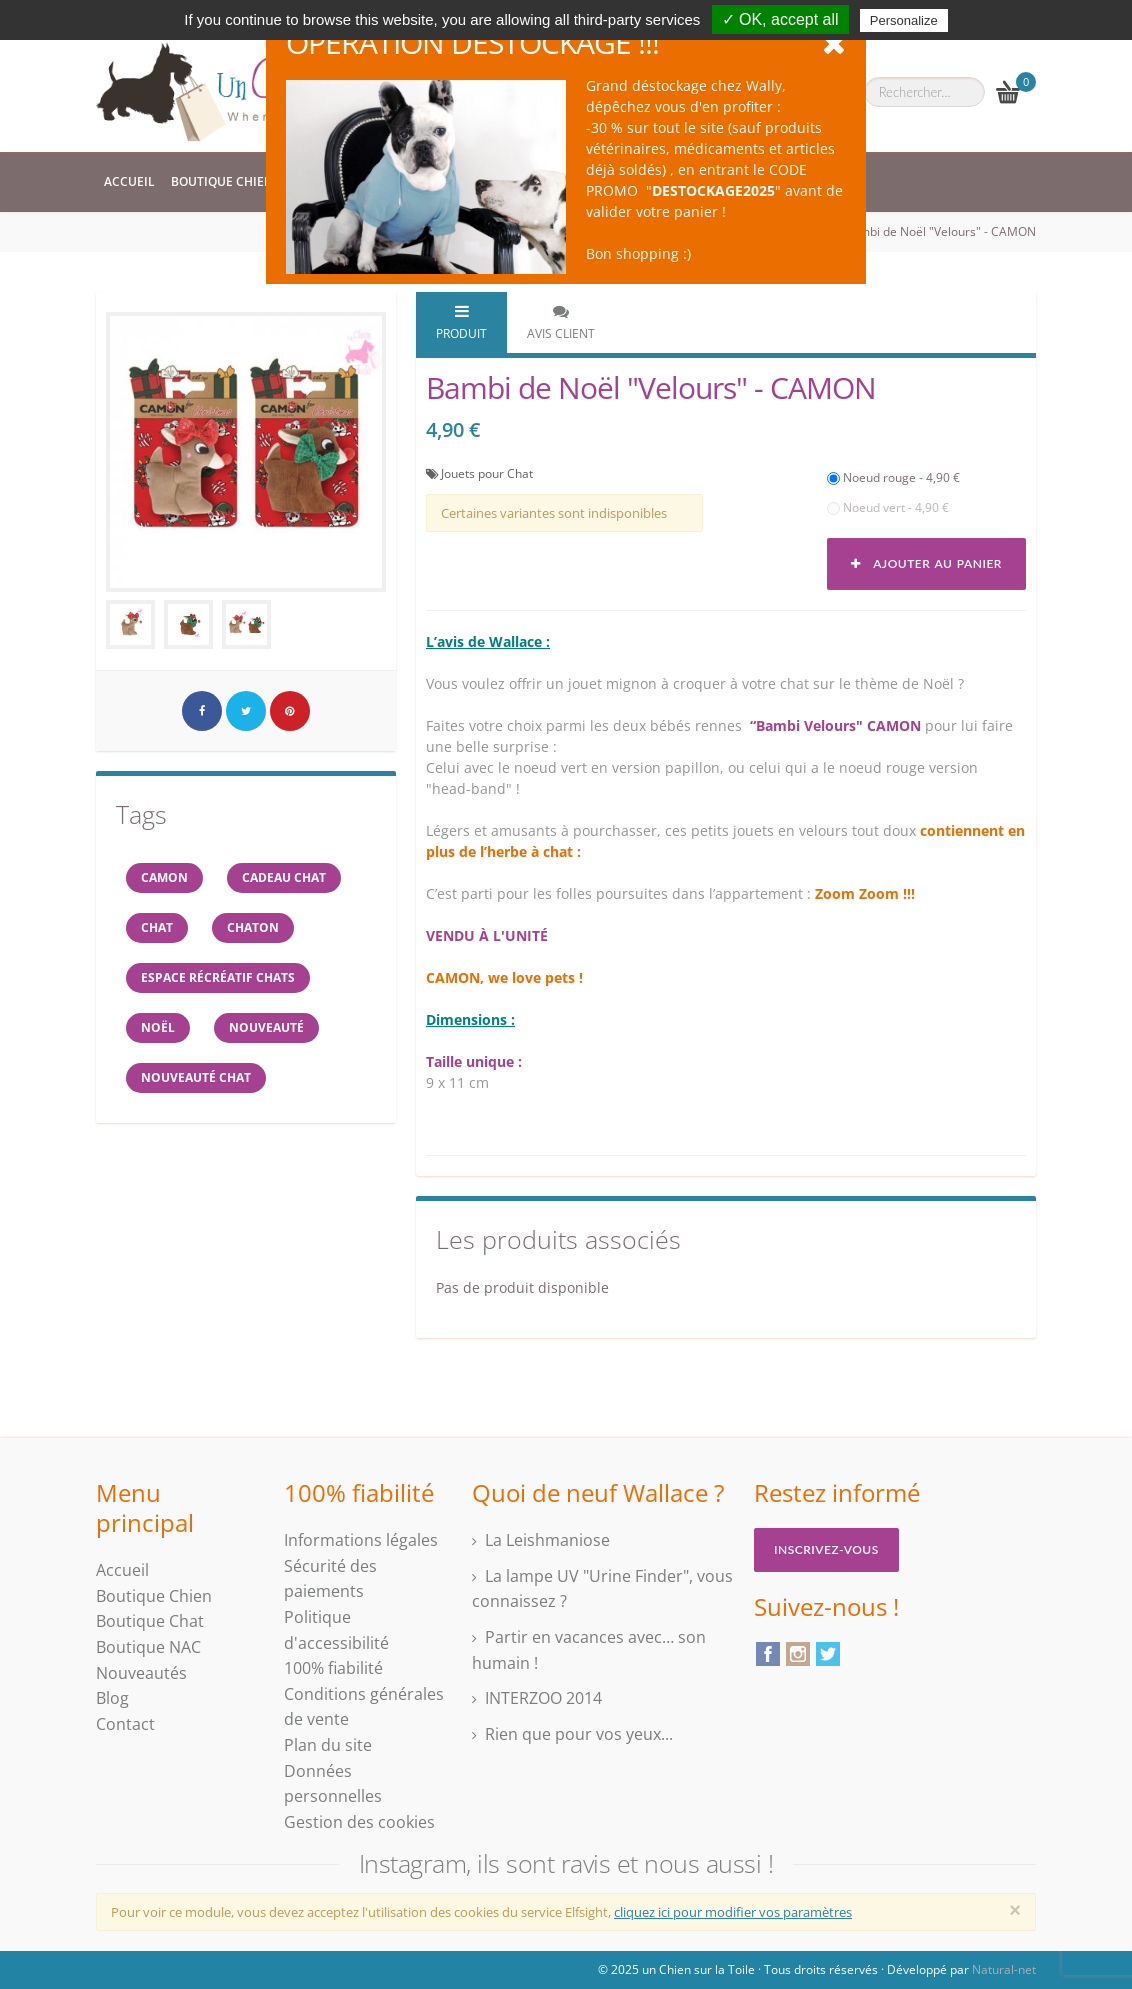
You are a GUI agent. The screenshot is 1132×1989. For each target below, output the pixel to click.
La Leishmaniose (547, 1540)
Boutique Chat (150, 1621)
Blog (112, 1698)
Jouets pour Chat (487, 473)
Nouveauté (266, 1027)
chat (157, 927)
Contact (125, 1724)
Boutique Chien (222, 181)
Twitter (828, 1654)
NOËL (158, 1027)
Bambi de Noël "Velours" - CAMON (940, 231)
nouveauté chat (196, 1077)
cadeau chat (284, 877)
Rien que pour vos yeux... (579, 1734)
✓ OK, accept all (780, 19)
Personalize (904, 20)
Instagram (798, 1654)
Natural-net (1004, 1969)
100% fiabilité (333, 1668)
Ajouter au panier (926, 563)
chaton (253, 927)
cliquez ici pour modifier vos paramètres (733, 1912)
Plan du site (328, 1745)
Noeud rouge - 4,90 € (893, 477)
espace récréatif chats (218, 977)
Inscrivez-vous (826, 1549)
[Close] (1015, 1910)
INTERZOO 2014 (543, 1698)
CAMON (164, 877)
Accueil (129, 181)
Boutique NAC (148, 1647)
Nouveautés (141, 1673)
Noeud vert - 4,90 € (888, 507)
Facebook (768, 1654)
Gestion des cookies (359, 1822)
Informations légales (361, 1540)
